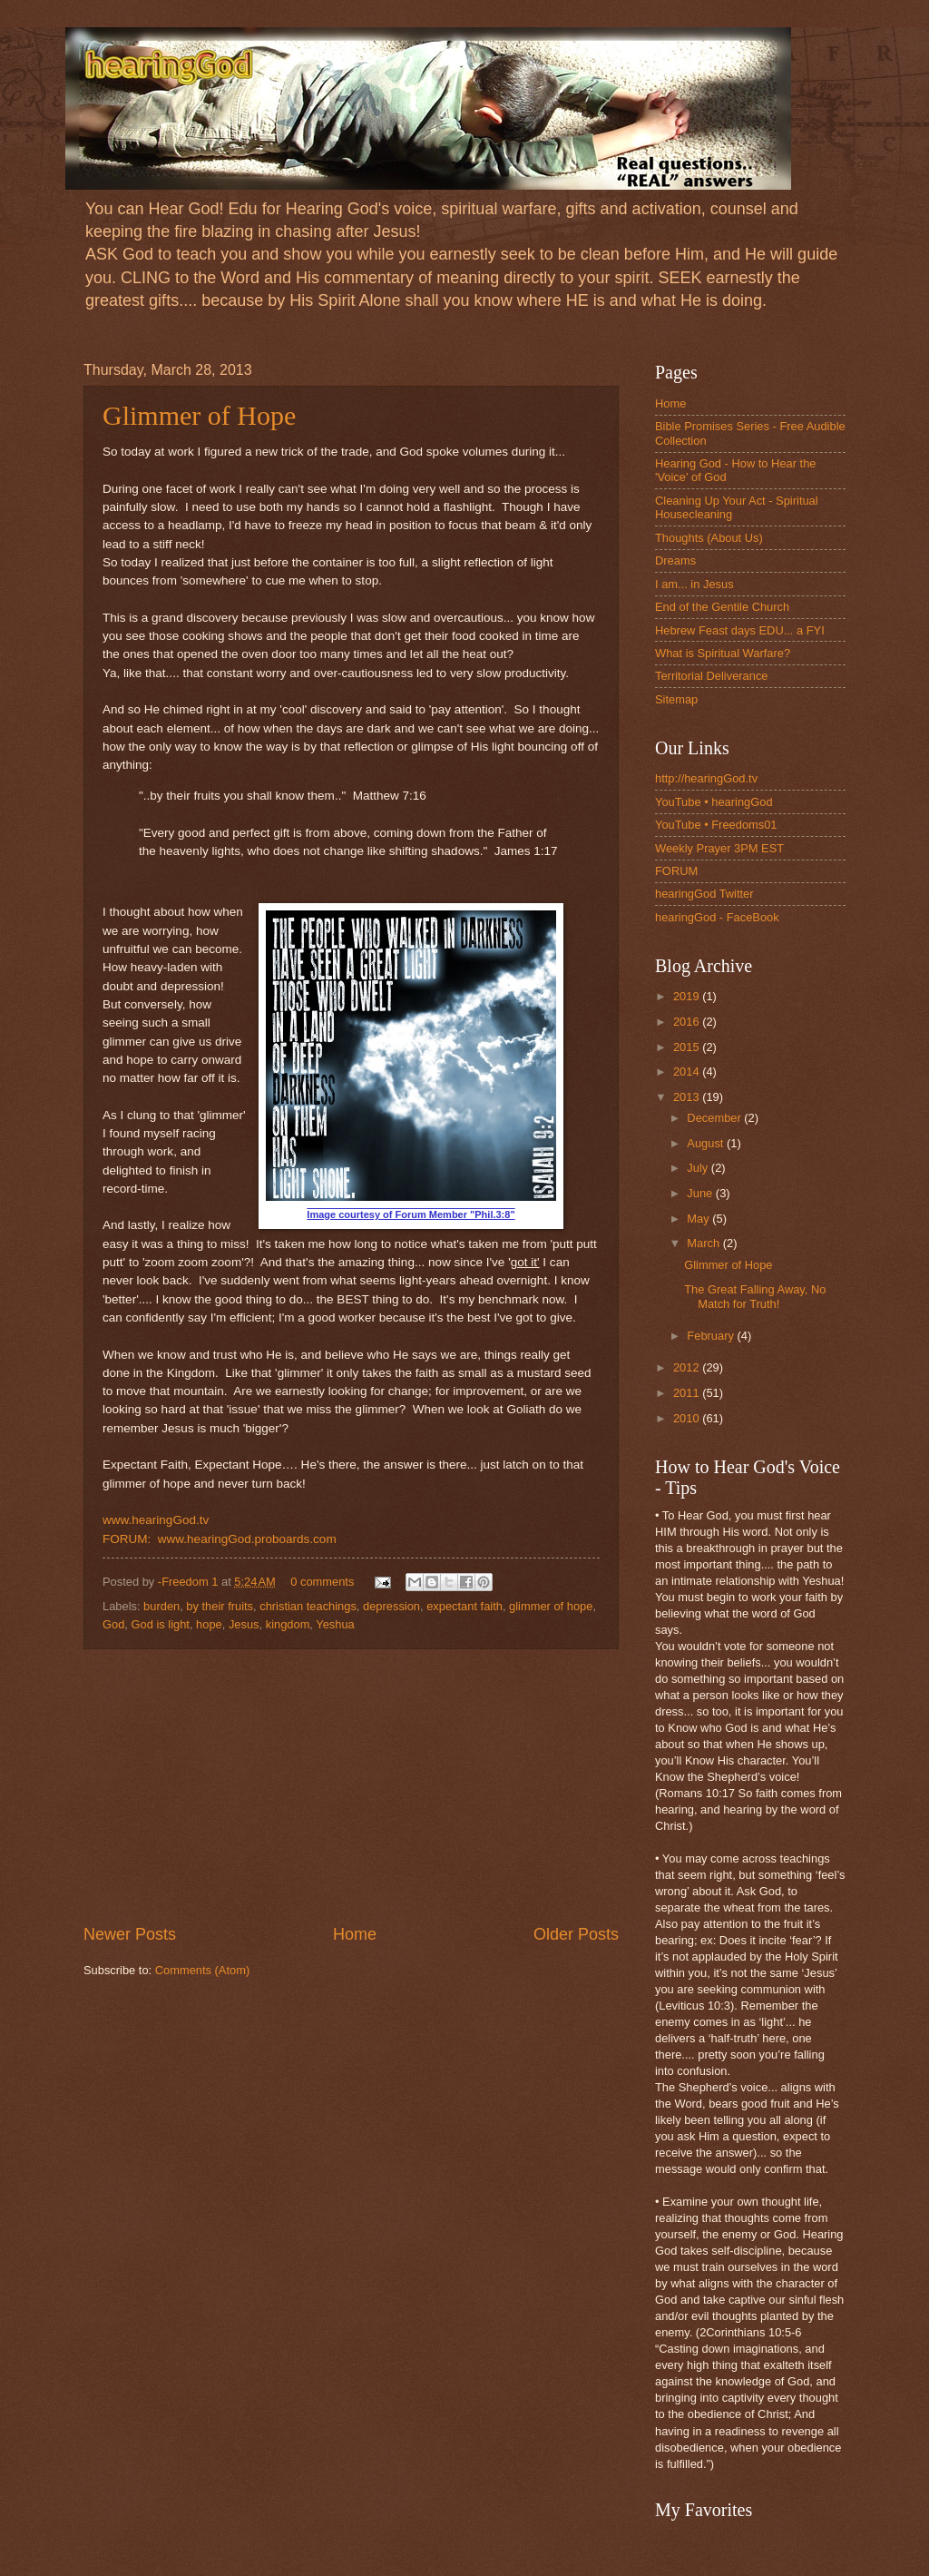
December (715, 1118)
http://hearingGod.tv (706, 778)
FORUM (676, 871)
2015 (687, 1047)
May (699, 1218)
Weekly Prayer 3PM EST (719, 848)
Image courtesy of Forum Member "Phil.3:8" (410, 1214)
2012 (687, 1367)
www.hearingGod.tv (156, 1520)
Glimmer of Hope (199, 415)
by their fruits (219, 1606)
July (698, 1168)
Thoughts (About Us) (709, 538)
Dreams (675, 560)
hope (209, 1624)
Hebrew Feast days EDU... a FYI (740, 630)
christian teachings (308, 1606)
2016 (687, 1021)
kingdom (288, 1624)
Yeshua (335, 1624)
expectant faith (464, 1606)
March (704, 1243)
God (113, 1624)
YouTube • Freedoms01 (716, 824)
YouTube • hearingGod (714, 802)
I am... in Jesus (694, 584)
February (712, 1335)
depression (391, 1606)
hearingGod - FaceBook (717, 917)
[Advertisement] (351, 1786)
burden (161, 1606)
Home (354, 1934)
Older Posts (576, 1934)
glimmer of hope (550, 1606)
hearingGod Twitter (704, 893)
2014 (687, 1071)
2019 (687, 996)
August (707, 1143)
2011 (687, 1393)
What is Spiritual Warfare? (722, 653)
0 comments (322, 1581)
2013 (687, 1097)
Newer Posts (129, 1934)
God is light (161, 1624)
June (701, 1193)
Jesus (244, 1624)
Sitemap (676, 699)
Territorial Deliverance (711, 676)
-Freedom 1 (189, 1581)
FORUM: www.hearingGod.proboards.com (220, 1539)
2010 (687, 1418)
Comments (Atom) (202, 1970)
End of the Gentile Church (722, 607)
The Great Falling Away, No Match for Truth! (755, 1296)
